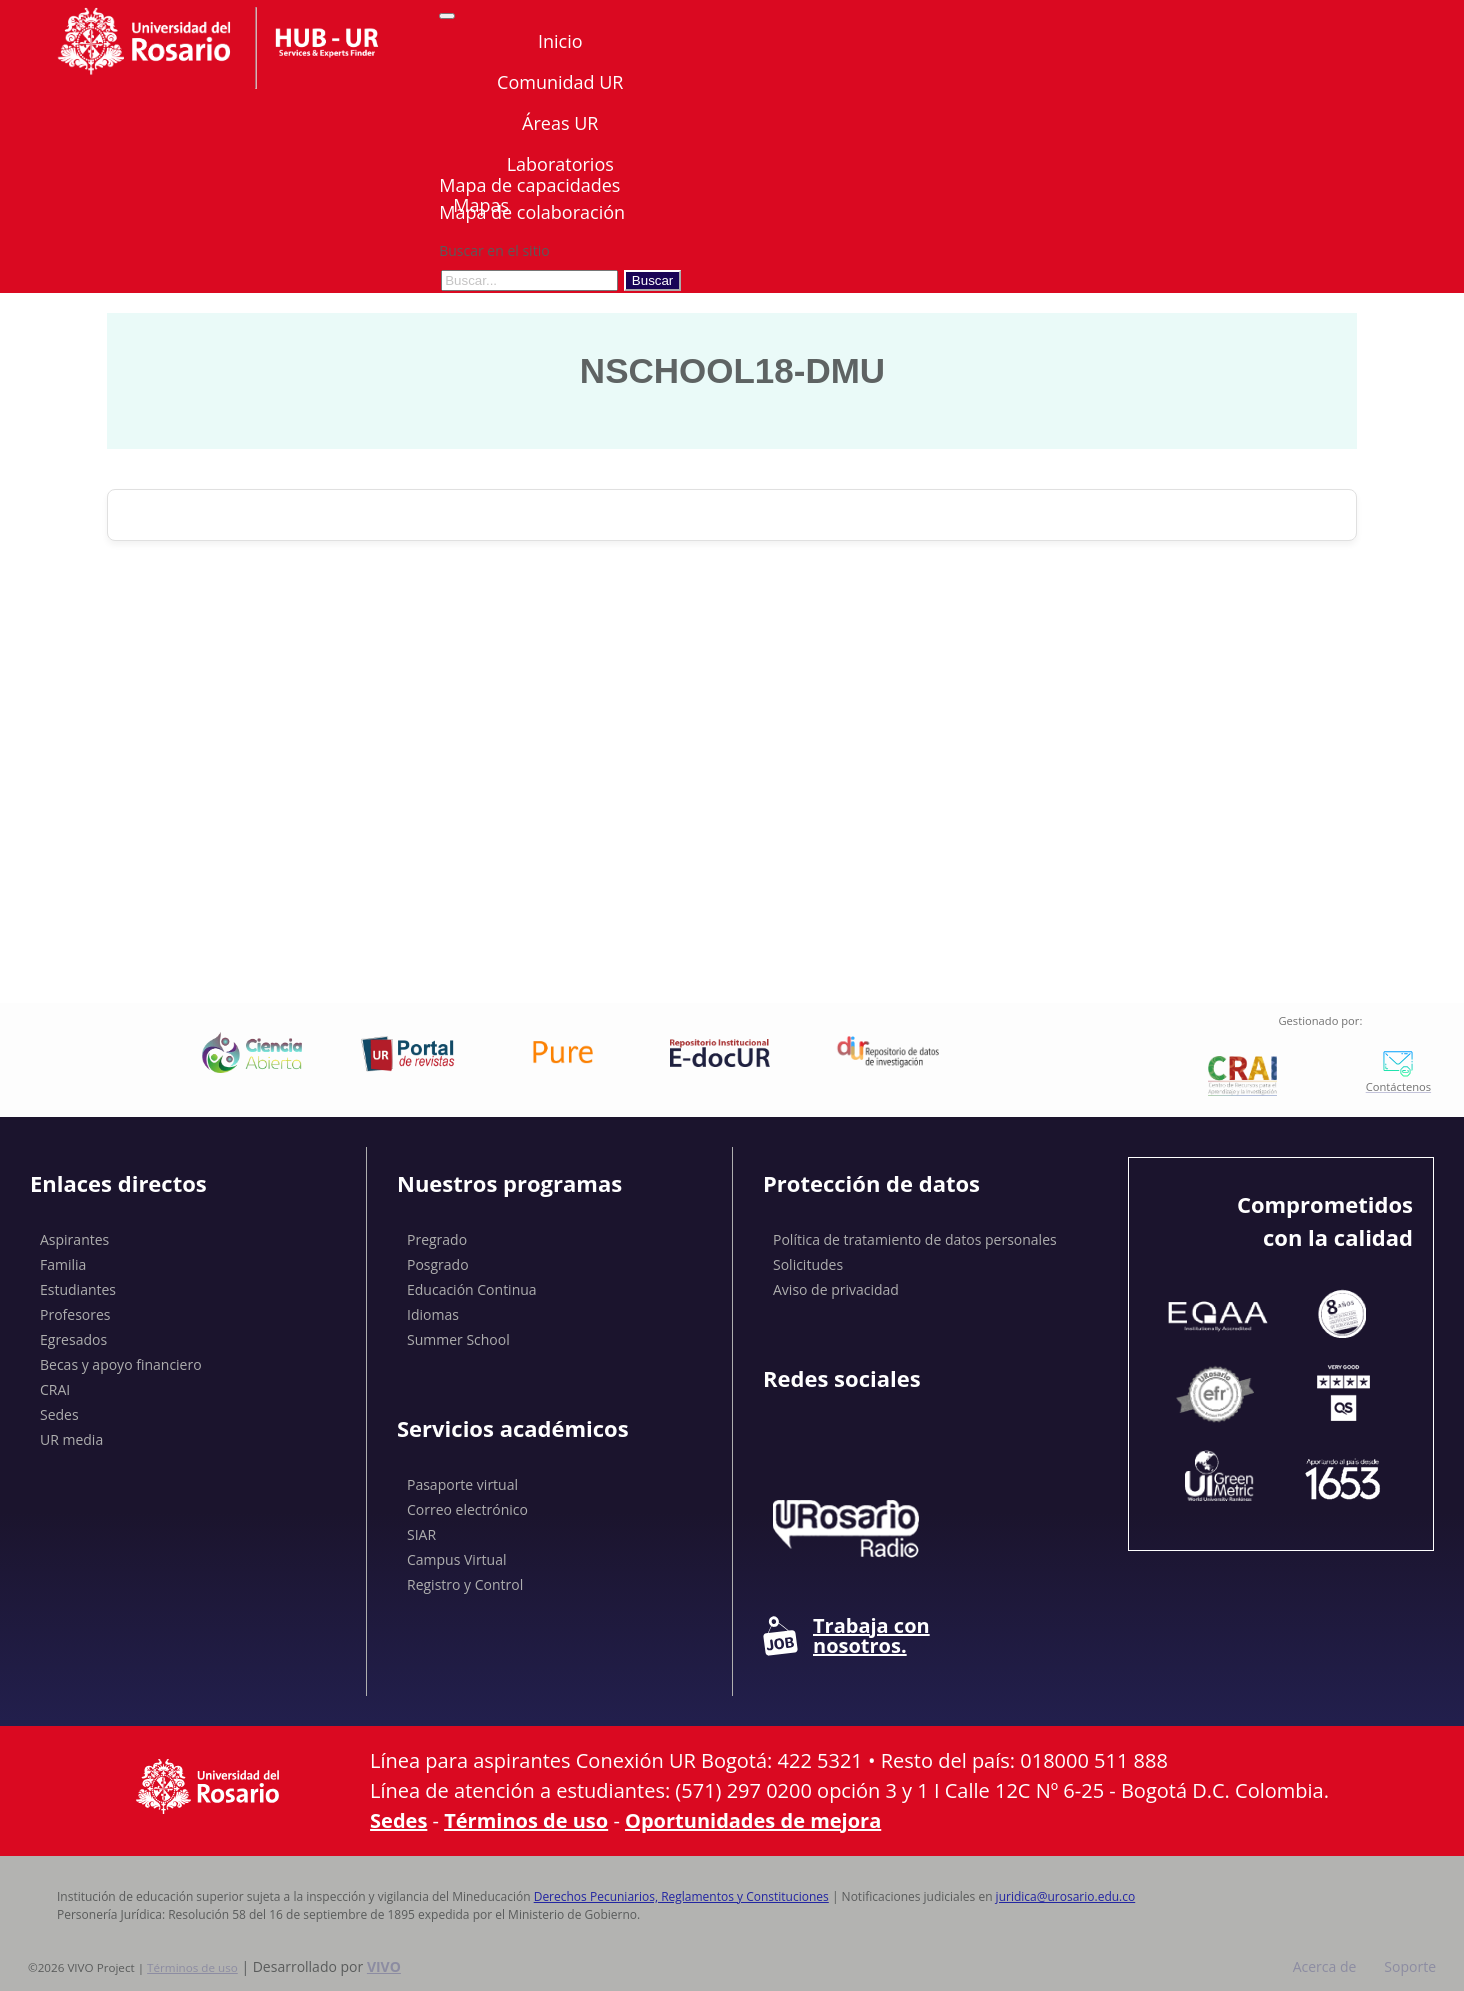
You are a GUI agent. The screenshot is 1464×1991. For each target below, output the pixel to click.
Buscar (652, 280)
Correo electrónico (467, 1509)
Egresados (73, 1339)
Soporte (1410, 1966)
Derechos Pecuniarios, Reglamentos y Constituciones (681, 1896)
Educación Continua (472, 1289)
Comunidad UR (560, 82)
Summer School (458, 1339)
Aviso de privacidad (836, 1289)
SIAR (421, 1534)
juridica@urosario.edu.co (1066, 1896)
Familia (63, 1264)
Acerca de (1325, 1966)
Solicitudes (808, 1264)
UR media (71, 1439)
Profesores (75, 1314)
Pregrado (437, 1239)
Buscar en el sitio (494, 250)
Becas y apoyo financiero (121, 1364)
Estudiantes (78, 1289)
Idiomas (433, 1314)
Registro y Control (465, 1584)
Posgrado (438, 1264)
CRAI (55, 1389)
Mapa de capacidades (529, 185)
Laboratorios (560, 164)
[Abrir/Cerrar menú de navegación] (447, 16)
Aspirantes (74, 1239)
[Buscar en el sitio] (529, 280)
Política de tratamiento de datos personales (915, 1239)
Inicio (560, 41)
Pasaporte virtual (462, 1484)
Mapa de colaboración (532, 212)
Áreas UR (560, 123)
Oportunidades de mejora (753, 1820)
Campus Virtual (457, 1559)
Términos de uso (526, 1820)
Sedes (59, 1414)
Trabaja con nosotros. (846, 1636)
